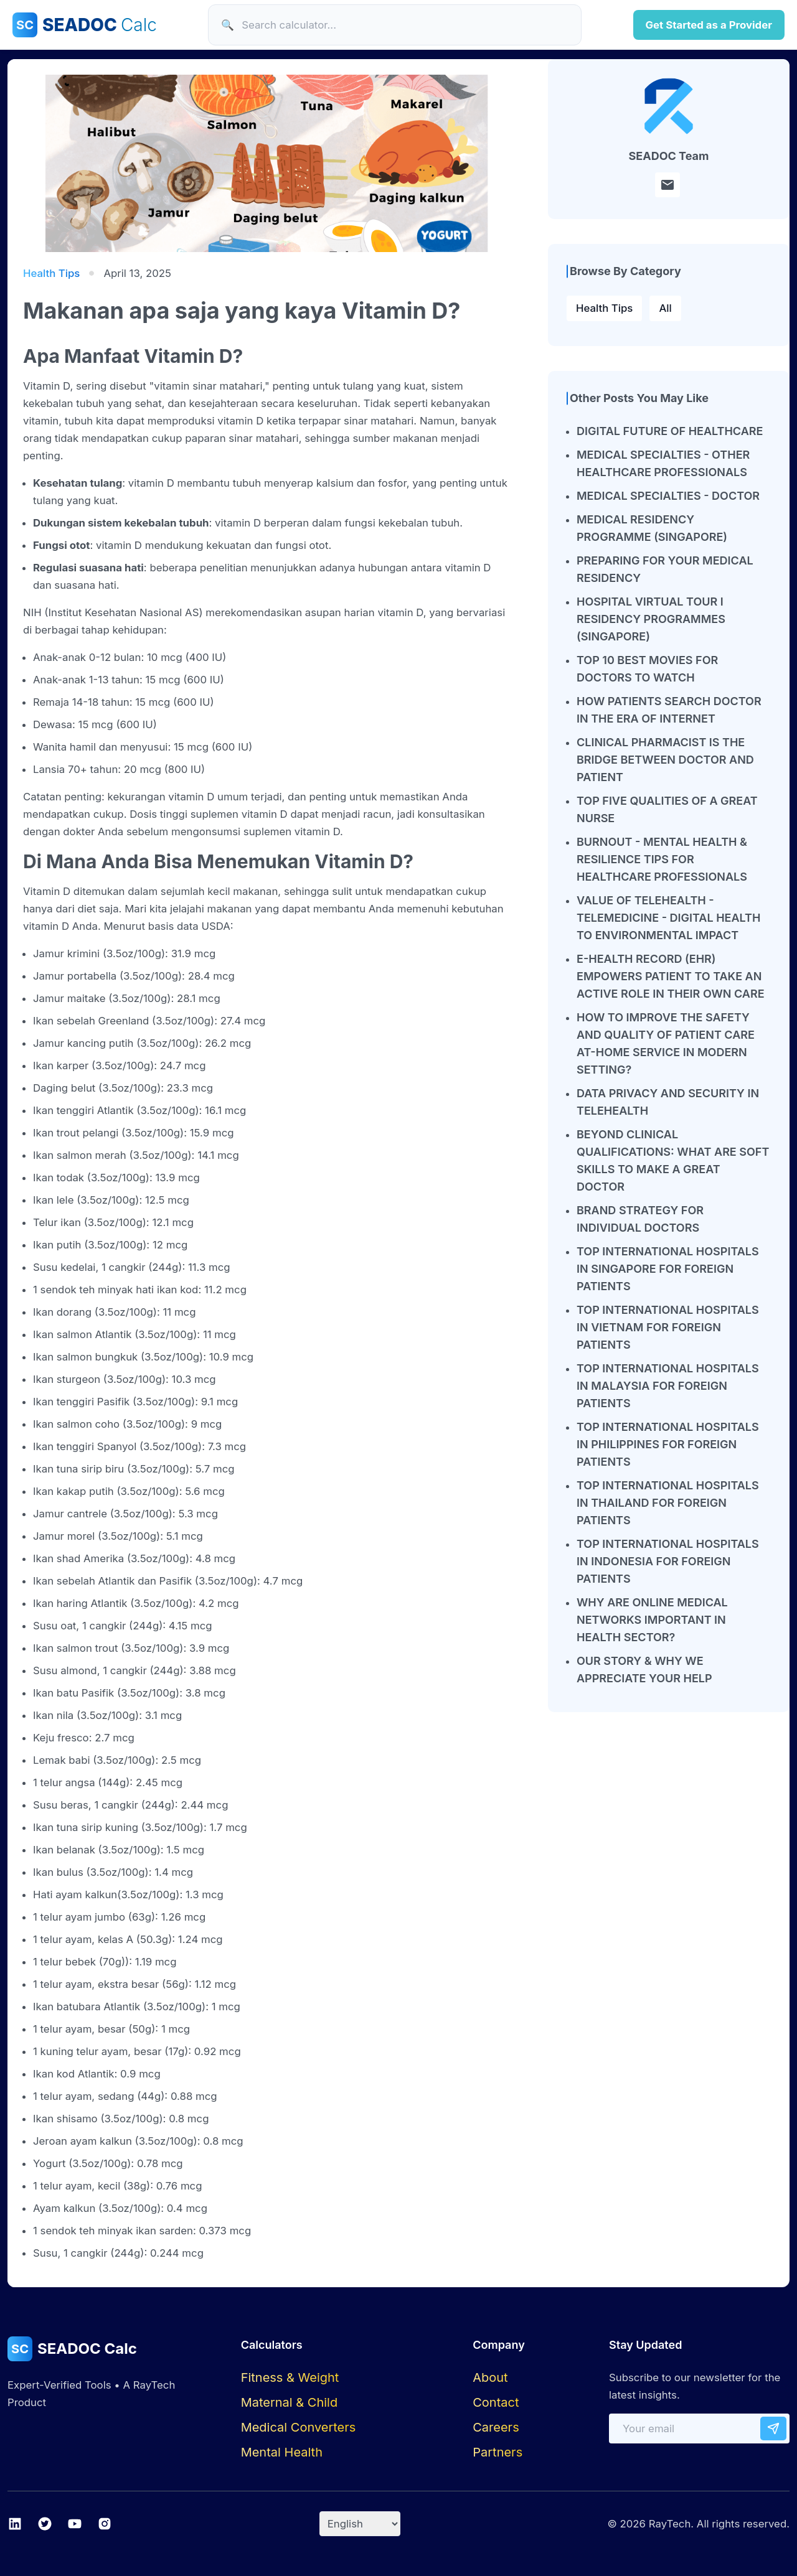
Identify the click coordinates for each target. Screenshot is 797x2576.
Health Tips (604, 308)
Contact (496, 2402)
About (490, 2377)
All (665, 308)
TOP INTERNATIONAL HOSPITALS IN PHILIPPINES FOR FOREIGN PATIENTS (668, 1444)
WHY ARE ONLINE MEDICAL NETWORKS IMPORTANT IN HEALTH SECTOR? (652, 1620)
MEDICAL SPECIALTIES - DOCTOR (668, 495)
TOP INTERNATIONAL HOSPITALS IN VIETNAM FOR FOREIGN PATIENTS (668, 1327)
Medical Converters (298, 2427)
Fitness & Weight (290, 2377)
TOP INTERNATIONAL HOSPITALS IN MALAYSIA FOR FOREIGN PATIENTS (668, 1386)
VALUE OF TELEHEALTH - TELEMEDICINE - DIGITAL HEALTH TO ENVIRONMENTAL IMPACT (668, 918)
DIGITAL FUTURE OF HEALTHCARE (670, 431)
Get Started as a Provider (709, 25)
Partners (497, 2452)
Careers (496, 2427)
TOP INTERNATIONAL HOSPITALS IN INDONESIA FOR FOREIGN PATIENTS (668, 1561)
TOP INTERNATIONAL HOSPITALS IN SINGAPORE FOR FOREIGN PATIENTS (668, 1269)
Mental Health (282, 2452)
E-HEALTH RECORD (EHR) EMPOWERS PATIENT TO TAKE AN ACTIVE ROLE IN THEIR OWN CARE (671, 976)
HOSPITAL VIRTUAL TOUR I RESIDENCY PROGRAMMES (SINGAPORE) (651, 619)
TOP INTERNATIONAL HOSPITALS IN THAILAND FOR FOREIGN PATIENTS (668, 1503)
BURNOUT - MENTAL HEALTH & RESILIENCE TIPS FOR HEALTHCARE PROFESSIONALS (662, 859)
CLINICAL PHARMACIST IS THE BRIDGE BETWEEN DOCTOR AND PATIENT (665, 760)
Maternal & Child (289, 2402)
